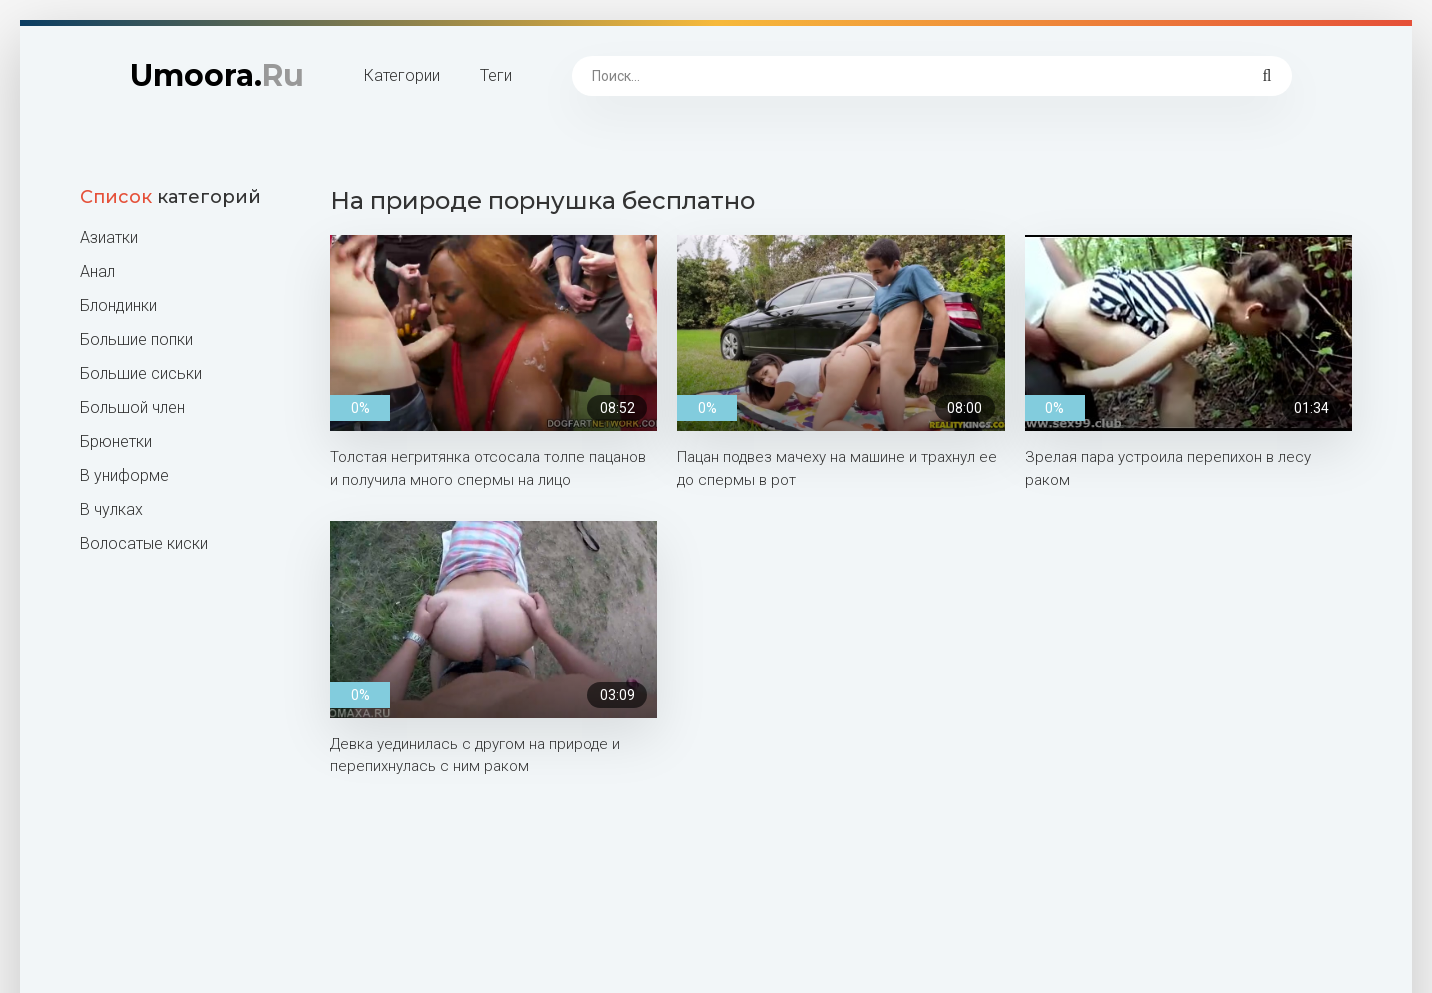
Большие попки (136, 339)
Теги (496, 75)
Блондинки (118, 305)
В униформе (124, 475)
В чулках (111, 509)
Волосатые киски (144, 543)
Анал (97, 271)
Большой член (132, 407)
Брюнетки (116, 441)
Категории (402, 75)
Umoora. (217, 75)
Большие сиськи (141, 373)
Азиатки (109, 237)
